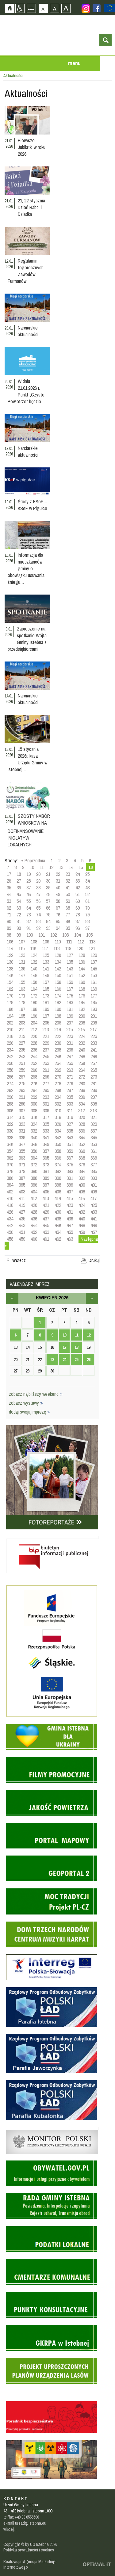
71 (9, 914)
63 (19, 907)
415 (69, 1198)
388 (34, 1178)
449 (93, 1225)
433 (93, 1211)
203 (22, 1022)
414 (57, 1198)
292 (34, 1097)
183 (70, 1002)
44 (9, 894)
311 (70, 1110)
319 (70, 1117)
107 (22, 941)
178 (10, 1002)
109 (46, 941)
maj (92, 1298)
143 (70, 968)
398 (58, 1184)
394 (10, 1184)
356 (34, 1151)
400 (82, 1184)
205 (46, 1022)
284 (34, 1090)
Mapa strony (31, 8)
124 (34, 955)
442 (10, 1225)
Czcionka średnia (54, 8)
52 (87, 894)
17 (9, 874)
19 (28, 874)
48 (48, 894)
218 (10, 1036)
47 (38, 894)
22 (58, 874)
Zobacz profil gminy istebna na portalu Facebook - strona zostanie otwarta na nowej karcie (97, 8)
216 (81, 1029)
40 (58, 887)
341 (46, 1137)
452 (34, 1232)
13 (61, 867)
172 (34, 995)
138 (10, 968)
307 (22, 1110)
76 (58, 914)
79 (87, 914)
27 (19, 880)
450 (10, 1232)
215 (69, 1029)
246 (58, 1056)
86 (68, 921)
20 (38, 874)
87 (77, 921)
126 (58, 955)
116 (33, 948)
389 (46, 1178)
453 (46, 1232)
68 (68, 907)
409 (93, 1191)
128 (82, 955)
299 (22, 1103)
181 (46, 1002)
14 (71, 867)
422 (58, 1205)
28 (28, 880)
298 (10, 1103)
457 (93, 1232)
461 (46, 1238)
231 (70, 1043)
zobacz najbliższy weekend (36, 1394)
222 (58, 1036)
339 (22, 1137)
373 (46, 1164)
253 (46, 1063)
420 (34, 1205)
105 (89, 934)
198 (58, 1016)
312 (81, 1110)
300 (34, 1103)
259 (22, 1070)
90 (19, 928)
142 (58, 968)
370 (10, 1164)
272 (82, 1076)
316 (34, 1117)
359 (70, 1151)
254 (58, 1063)
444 (34, 1225)
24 (77, 874)
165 (46, 989)
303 (70, 1103)
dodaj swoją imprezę (29, 1412)
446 (58, 1225)
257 (93, 1063)
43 (87, 887)
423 (70, 1205)
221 (46, 1036)
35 (9, 887)
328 (82, 1124)
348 (34, 1144)
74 (38, 914)
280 (82, 1083)
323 (22, 1124)
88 (87, 921)
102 (53, 934)
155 (22, 982)
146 (10, 975)
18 (19, 874)
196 (34, 1016)
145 (93, 968)
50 (68, 894)
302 (58, 1103)
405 (46, 1191)
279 (70, 1083)
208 (82, 1022)
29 (38, 880)
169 (93, 989)
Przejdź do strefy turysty (110, 91)
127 (70, 955)
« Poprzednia (33, 860)
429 (46, 1211)
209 (93, 1022)
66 (48, 907)
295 (70, 1097)
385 (93, 1171)
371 (22, 1164)
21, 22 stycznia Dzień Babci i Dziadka (31, 207)
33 (77, 880)
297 (93, 1097)
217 (93, 1029)
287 (70, 1090)
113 (92, 941)
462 (58, 1238)
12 (51, 867)
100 (29, 934)
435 (22, 1218)
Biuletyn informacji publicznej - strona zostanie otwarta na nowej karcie (52, 1537)
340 (34, 1137)
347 (22, 1144)
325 (46, 1124)
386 (10, 1178)
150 (58, 975)
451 (22, 1232)
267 (22, 1076)
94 (58, 928)
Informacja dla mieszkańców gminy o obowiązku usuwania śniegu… (26, 568)
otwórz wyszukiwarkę (105, 40)
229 (46, 1043)
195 (22, 1016)
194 (10, 1016)
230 (58, 1043)
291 (22, 1097)
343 (70, 1137)
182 (58, 1002)
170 (10, 995)
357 (46, 1151)
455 (70, 1232)
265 (93, 1070)
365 (46, 1157)
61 (87, 901)
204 (34, 1022)
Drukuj (94, 1260)
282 (10, 1090)
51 (77, 894)
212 (33, 1029)
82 (28, 921)
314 (10, 1117)
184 (82, 1002)
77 (68, 914)
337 (93, 1130)
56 (38, 901)
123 (22, 955)
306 (10, 1110)
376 (82, 1164)
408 (82, 1191)
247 (70, 1056)
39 (48, 887)
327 (70, 1124)
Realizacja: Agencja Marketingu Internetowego (30, 2564)
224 (82, 1036)
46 (28, 894)
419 (22, 1205)
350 (58, 1144)
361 (93, 1151)
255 (70, 1063)
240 (82, 1049)
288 (82, 1090)
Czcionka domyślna (43, 8)
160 (82, 982)
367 (70, 1157)
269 (46, 1076)
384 (82, 1171)
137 (93, 961)
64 (28, 907)
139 (22, 968)
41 (68, 887)
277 (46, 1083)
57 (48, 901)
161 (93, 982)
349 (46, 1144)
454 (58, 1232)
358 (58, 1151)
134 (58, 961)
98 (9, 934)
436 (34, 1218)
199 (70, 1016)
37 (28, 887)
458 (10, 1238)
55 (28, 901)
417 (93, 1198)
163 (22, 989)
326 (58, 1124)
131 (22, 961)
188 (34, 1009)
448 (82, 1225)
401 (93, 1184)
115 (21, 948)
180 (34, 1002)
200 (82, 1016)
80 (9, 921)
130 (10, 961)
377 (93, 1164)
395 (22, 1184)
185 (93, 1002)
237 (46, 1049)
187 (22, 1009)
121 (92, 948)
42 (77, 887)
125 (46, 955)
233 (93, 1043)
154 (10, 982)
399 (70, 1184)
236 (34, 1049)
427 (22, 1211)
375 (70, 1164)
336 (82, 1130)
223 (70, 1036)
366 (58, 1157)
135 (70, 961)
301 (46, 1103)
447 (70, 1225)
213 (45, 1029)
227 (22, 1043)
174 (58, 995)
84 (48, 921)
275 (22, 1083)
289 (93, 1090)
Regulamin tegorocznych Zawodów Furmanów (26, 270)
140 (34, 968)
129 (93, 955)
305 (93, 1103)
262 (58, 1070)
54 (19, 901)
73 (28, 914)
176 (82, 995)
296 (82, 1097)
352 (82, 1144)
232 (82, 1043)
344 (82, 1137)
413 (45, 1198)
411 (22, 1198)
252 (34, 1063)
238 (58, 1049)
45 (19, 894)
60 (77, 901)
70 (87, 907)
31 (58, 880)
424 (82, 1205)
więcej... (10, 2529)
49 (58, 894)
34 (87, 880)
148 (34, 975)
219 (22, 1036)
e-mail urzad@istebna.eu (24, 2523)
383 (70, 1171)
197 (46, 1016)
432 (82, 1211)
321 (93, 1117)
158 (58, 982)
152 (82, 975)
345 (93, 1137)
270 (58, 1076)
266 (10, 1076)
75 (48, 914)
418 (10, 1205)
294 (58, 1097)
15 (81, 867)
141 (46, 968)
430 (58, 1211)
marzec (12, 1298)
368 (82, 1157)
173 (46, 995)
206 (58, 1022)
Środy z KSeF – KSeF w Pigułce (32, 505)
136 (82, 961)
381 (46, 1171)
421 (46, 1205)
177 (93, 995)
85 (58, 921)
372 (34, 1164)
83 (38, 921)
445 (46, 1225)
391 (70, 1178)
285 (46, 1090)
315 (22, 1117)
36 (19, 887)
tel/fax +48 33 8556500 (21, 2517)
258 (10, 1070)
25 (87, 874)
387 (22, 1178)
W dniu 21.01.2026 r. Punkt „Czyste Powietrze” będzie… (26, 391)
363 (22, 1157)
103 (65, 934)
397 (46, 1184)
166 (58, 989)
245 (46, 1056)
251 (22, 1063)
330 (10, 1130)
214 (57, 1029)
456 (82, 1232)
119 (68, 948)
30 (48, 880)
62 (9, 907)
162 (10, 989)
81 (19, 921)
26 (9, 880)
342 (58, 1137)
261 (46, 1070)
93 (48, 928)
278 (58, 1083)
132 (34, 961)
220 (34, 1036)
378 (10, 1171)
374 (58, 1164)
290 (10, 1097)
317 (46, 1117)
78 (77, 914)
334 (58, 1130)
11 (42, 867)
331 (22, 1130)
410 (10, 1198)
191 (70, 1009)
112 (81, 941)
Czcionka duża (66, 8)
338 (10, 1137)
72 (19, 914)
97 (87, 928)
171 (22, 995)
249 (93, 1056)
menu (74, 63)
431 (70, 1211)
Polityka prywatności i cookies (28, 2550)
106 (10, 941)
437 (46, 1218)
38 (38, 887)
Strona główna (10, 8)
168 (82, 989)
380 (34, 1171)
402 (10, 1191)
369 (93, 1157)
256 (82, 1063)
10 (32, 867)
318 (58, 1117)
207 (70, 1022)
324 (34, 1124)
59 (68, 901)
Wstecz (19, 1260)
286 (58, 1090)
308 (34, 1110)
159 (70, 982)
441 (93, 1218)
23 (68, 874)
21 (48, 874)
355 (22, 1151)
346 (10, 1144)
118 (56, 948)
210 (10, 1029)
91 (28, 928)
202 (10, 1022)
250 (10, 1063)
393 (93, 1178)
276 (34, 1083)
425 (93, 1205)
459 (22, 1238)
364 (34, 1157)
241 (93, 1049)
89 (9, 928)
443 (22, 1225)
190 (58, 1009)
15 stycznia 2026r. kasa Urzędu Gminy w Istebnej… (27, 759)
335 (70, 1130)
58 (58, 901)
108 (34, 941)
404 (34, 1191)
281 (93, 1083)
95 (68, 928)
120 (80, 948)
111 (69, 941)
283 (22, 1090)
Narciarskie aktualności (28, 331)
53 (9, 901)
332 (34, 1130)
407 (70, 1191)
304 (82, 1103)
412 (33, 1198)
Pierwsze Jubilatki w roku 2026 (31, 147)
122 (10, 955)
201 (93, 1016)
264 (82, 1070)
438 (58, 1218)
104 (77, 934)
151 (70, 975)
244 (34, 1056)
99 (19, 934)
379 (22, 1171)
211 (22, 1029)
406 (58, 1191)
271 (70, 1076)
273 (93, 1076)
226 (10, 1043)
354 (10, 1151)
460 (34, 1238)
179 (22, 1002)
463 (70, 1238)
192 (82, 1009)
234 (10, 1049)
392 (82, 1178)
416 (81, 1198)
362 (10, 1157)
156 (34, 982)
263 (70, 1070)
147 (22, 975)
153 (93, 975)
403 (22, 1191)
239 (70, 1049)
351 (70, 1144)
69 (77, 907)
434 (10, 1218)
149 (46, 975)
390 (58, 1178)
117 (45, 948)
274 (10, 1083)
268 (34, 1076)
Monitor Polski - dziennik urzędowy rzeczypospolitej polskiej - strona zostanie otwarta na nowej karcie (52, 2128)
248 (82, 1056)
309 (46, 1110)
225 (93, 1036)
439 (70, 1218)
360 (82, 1151)
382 (58, 1171)
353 (93, 1144)
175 (70, 995)
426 (10, 1211)
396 (34, 1184)
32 (68, 880)
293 (46, 1097)
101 (41, 934)
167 (70, 989)
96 (77, 928)
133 (46, 961)
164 (34, 989)
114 (10, 948)
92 (38, 928)
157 (46, 982)
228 (34, 1043)
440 (82, 1218)
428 (34, 1211)
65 (38, 907)
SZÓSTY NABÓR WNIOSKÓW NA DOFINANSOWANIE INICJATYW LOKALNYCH (29, 830)
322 (10, 1124)
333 (46, 1130)
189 (46, 1009)
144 (82, 968)
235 (22, 1049)
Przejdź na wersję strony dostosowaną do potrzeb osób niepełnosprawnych (20, 8)
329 (93, 1124)
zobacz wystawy (26, 1403)
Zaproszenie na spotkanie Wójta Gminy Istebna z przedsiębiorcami (27, 638)
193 (93, 1009)
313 (93, 1110)
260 (34, 1070)
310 (58, 1110)
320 (82, 1117)
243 (22, 1056)
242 (10, 1056)
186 (10, 1009)
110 (58, 941)
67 (58, 907)
